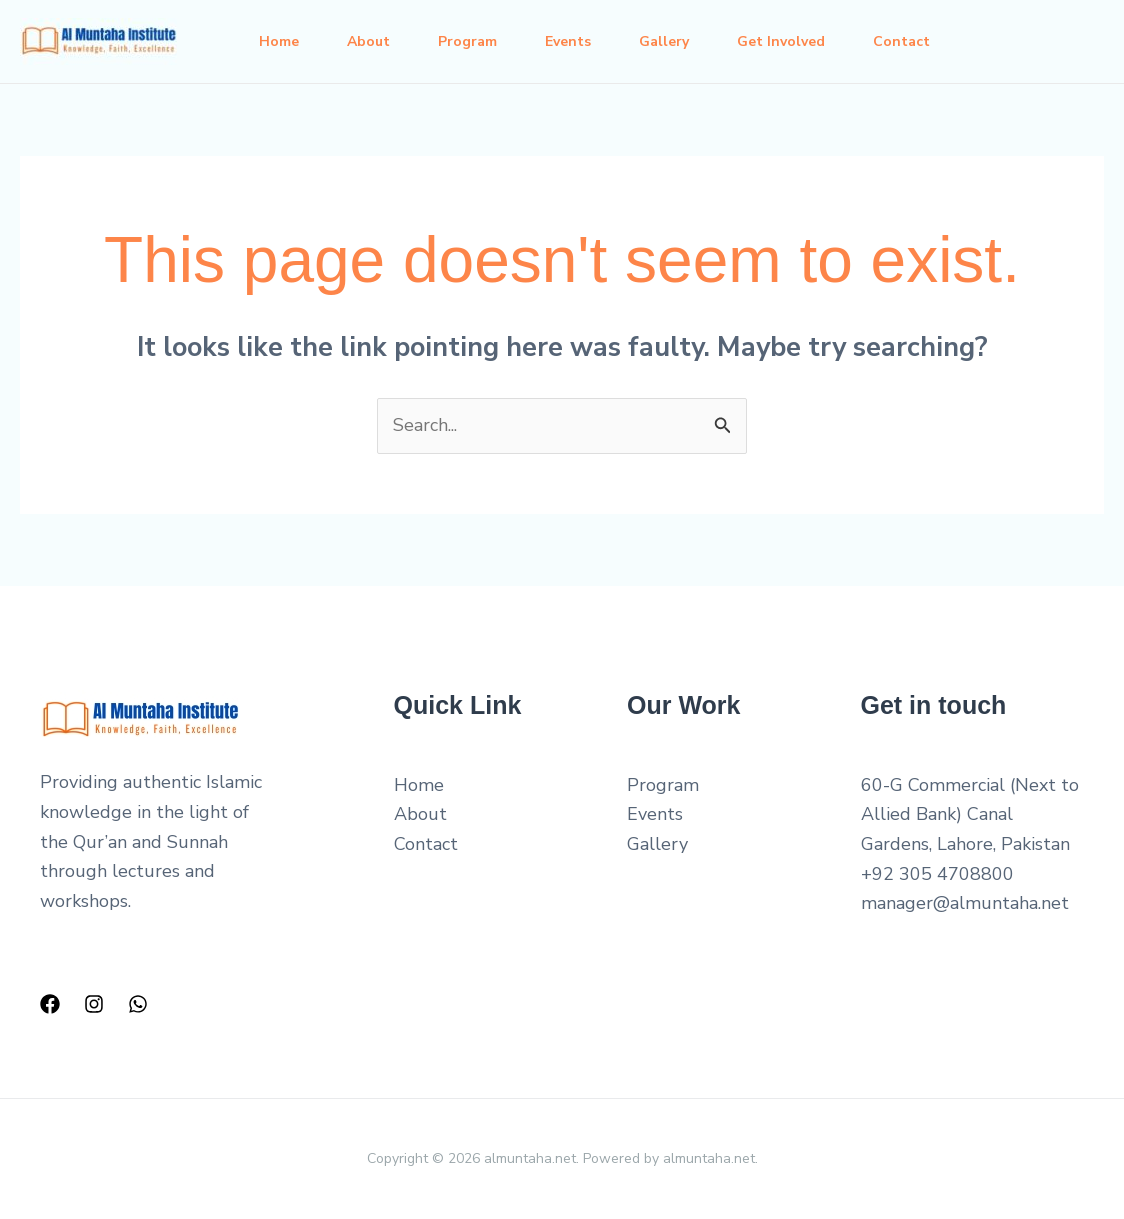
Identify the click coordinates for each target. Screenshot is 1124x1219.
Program (467, 41)
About (368, 41)
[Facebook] (50, 1004)
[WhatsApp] (138, 1004)
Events (568, 41)
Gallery (664, 41)
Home (279, 41)
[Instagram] (94, 1004)
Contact (901, 41)
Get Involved (781, 41)
